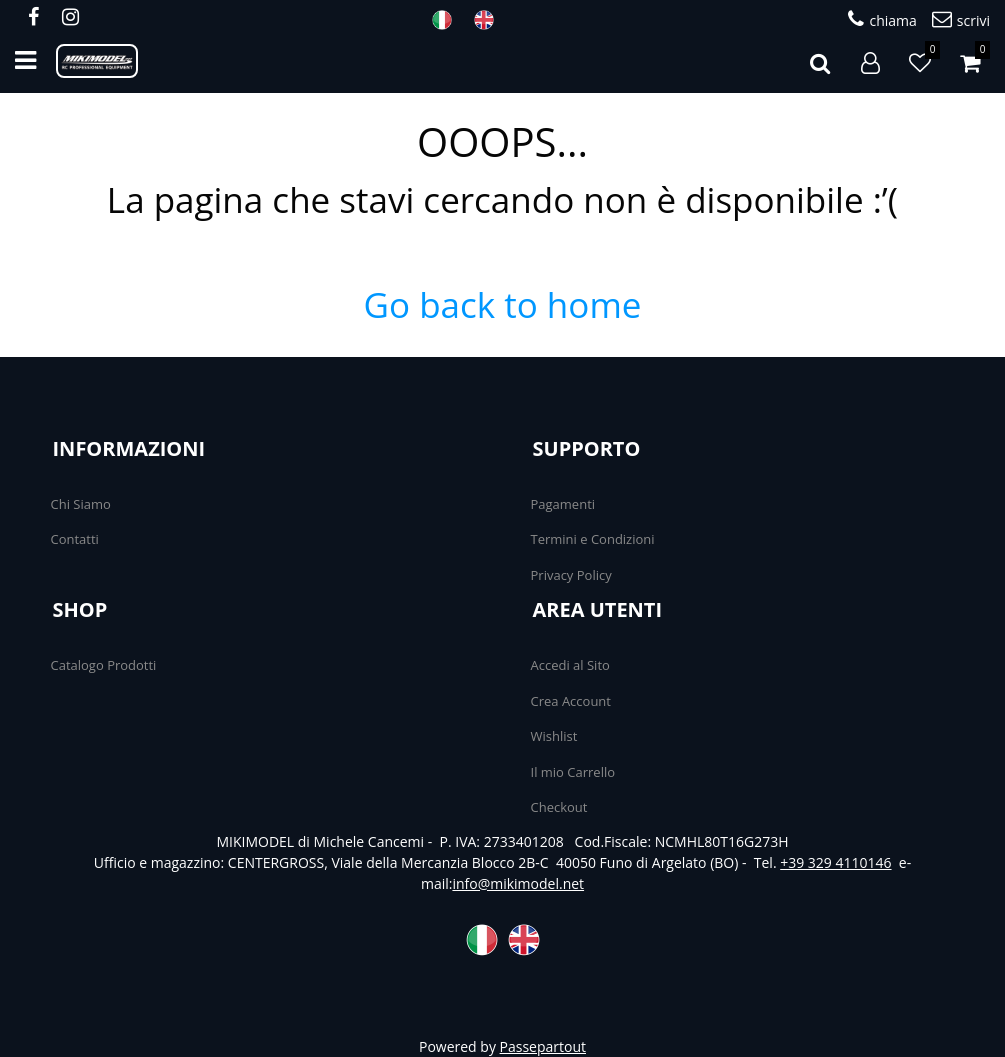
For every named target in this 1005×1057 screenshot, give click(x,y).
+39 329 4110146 (835, 862)
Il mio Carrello (573, 772)
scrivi (961, 19)
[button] (820, 61)
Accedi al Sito (570, 665)
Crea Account (571, 701)
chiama (882, 19)
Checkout (559, 807)
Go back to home (503, 304)
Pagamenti (563, 504)
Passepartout (543, 1046)
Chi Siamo (81, 504)
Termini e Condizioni (593, 539)
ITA (448, 20)
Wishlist (554, 736)
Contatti (75, 539)
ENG (490, 20)
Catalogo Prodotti (104, 665)
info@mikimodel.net (518, 883)
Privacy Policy (571, 575)
